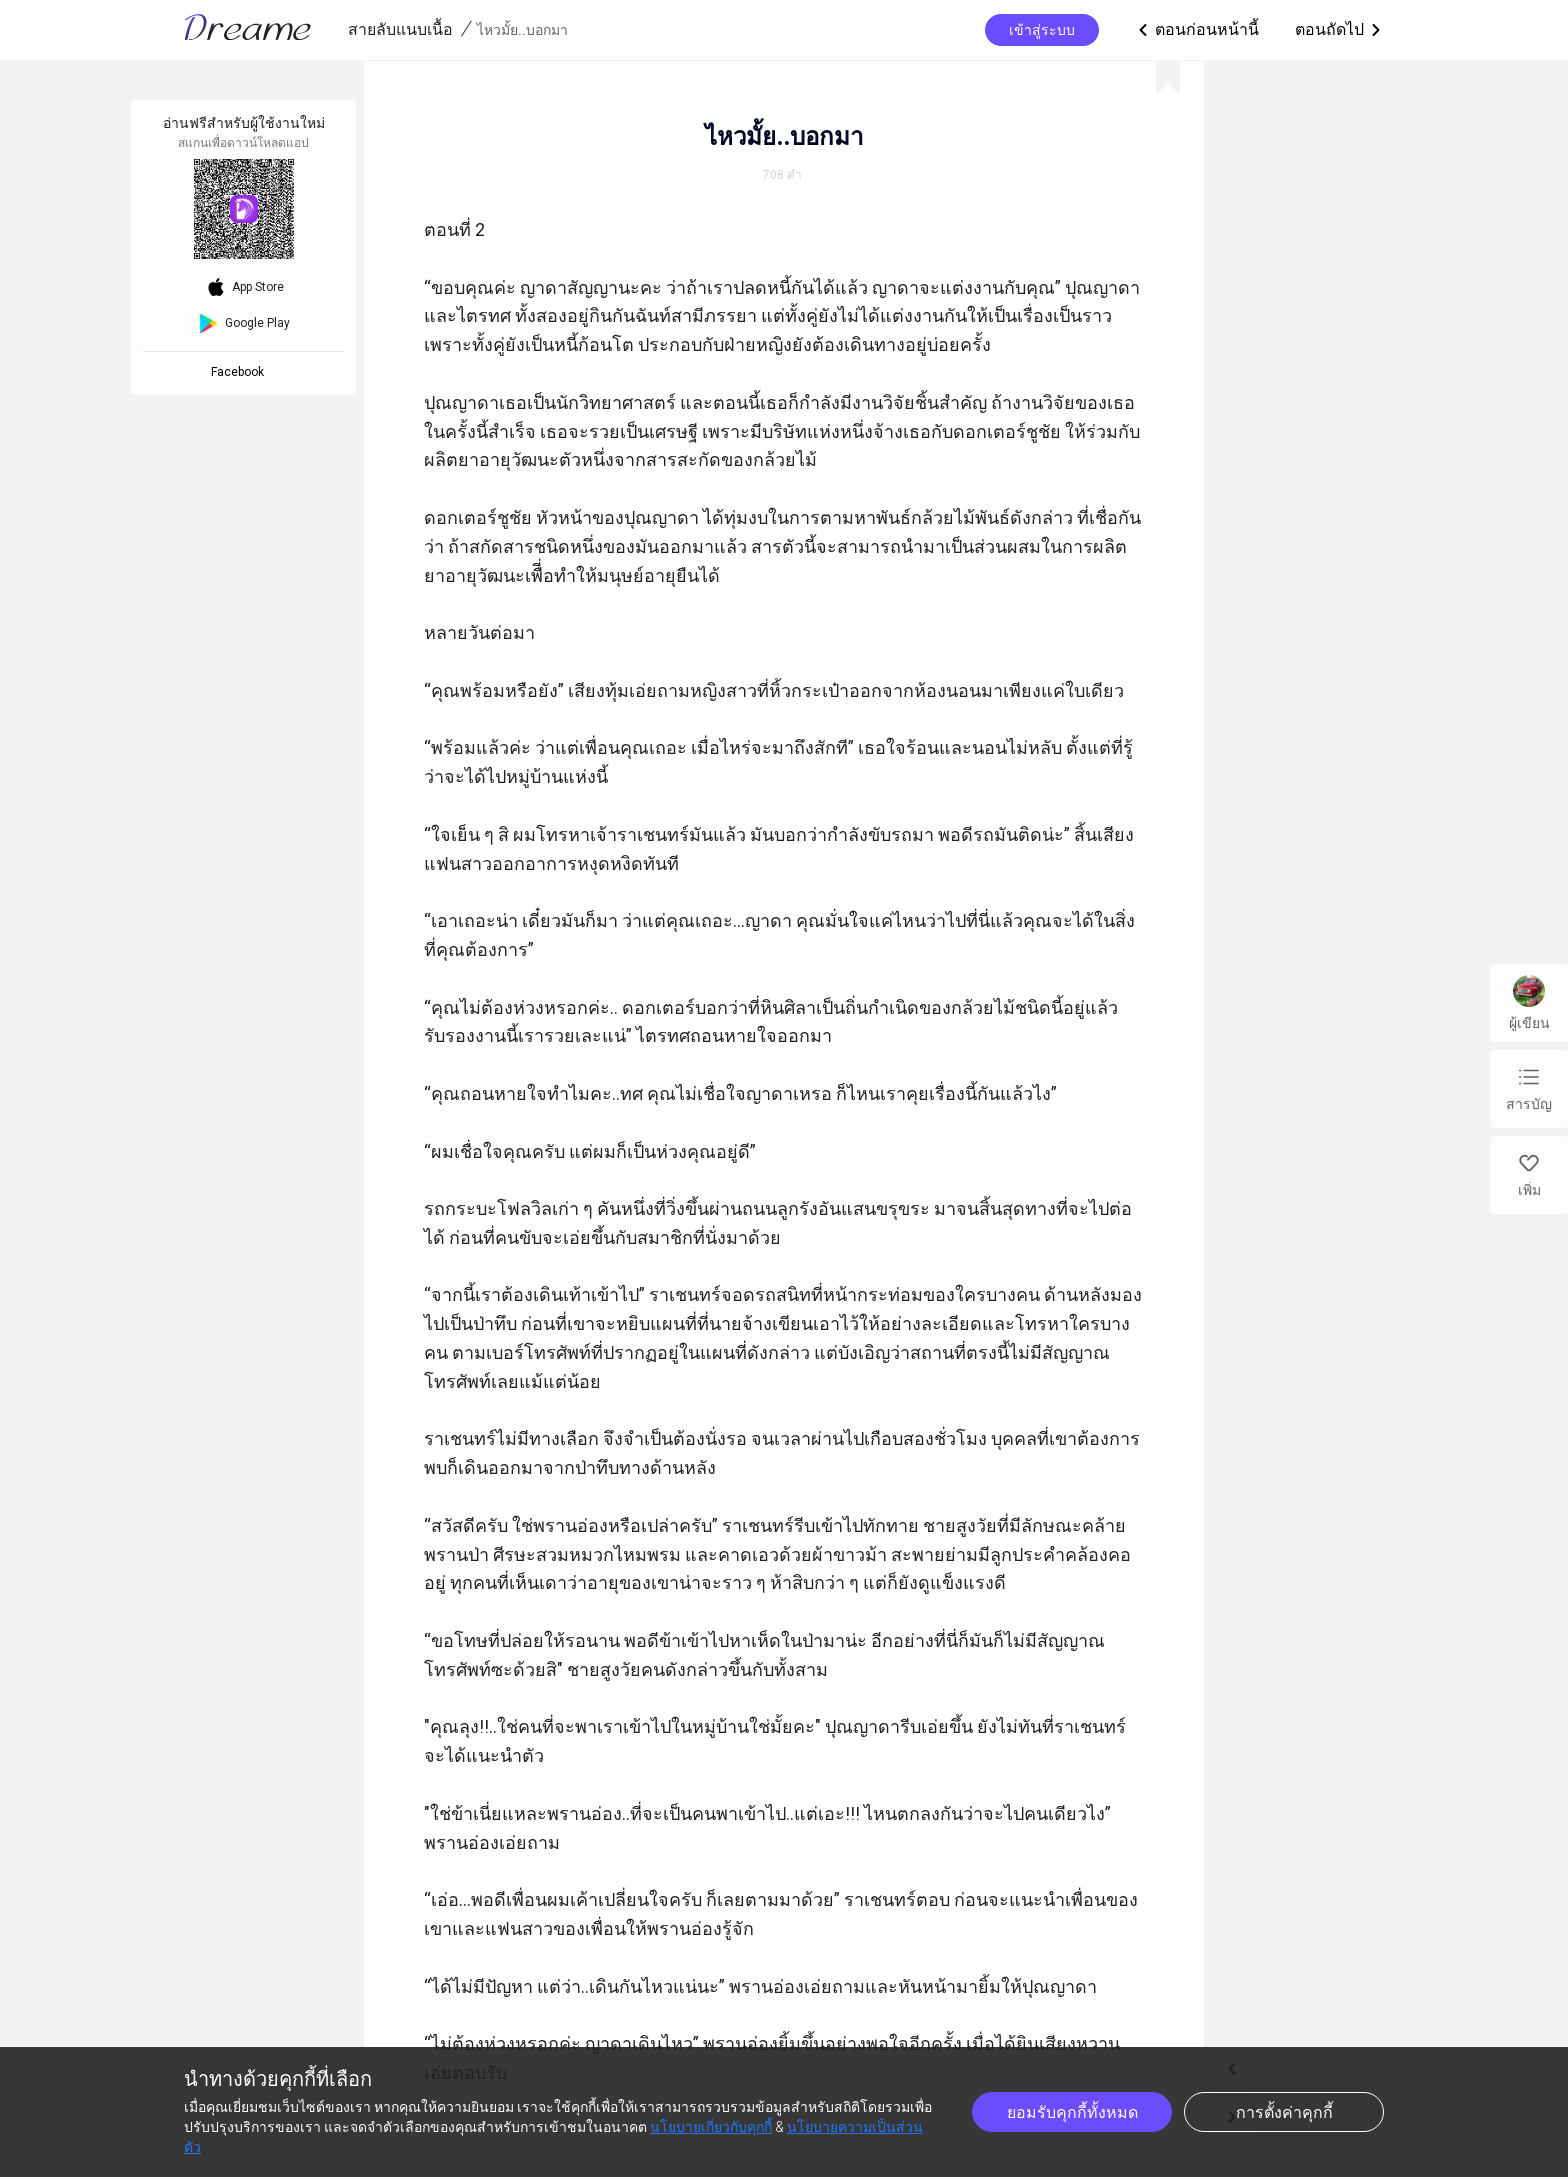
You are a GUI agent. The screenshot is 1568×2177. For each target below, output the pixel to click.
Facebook (240, 372)
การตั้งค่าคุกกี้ (1284, 2112)
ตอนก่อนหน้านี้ (1197, 30)
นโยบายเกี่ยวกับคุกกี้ (711, 2127)
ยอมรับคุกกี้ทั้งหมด (1072, 2112)
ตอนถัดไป (1339, 30)
